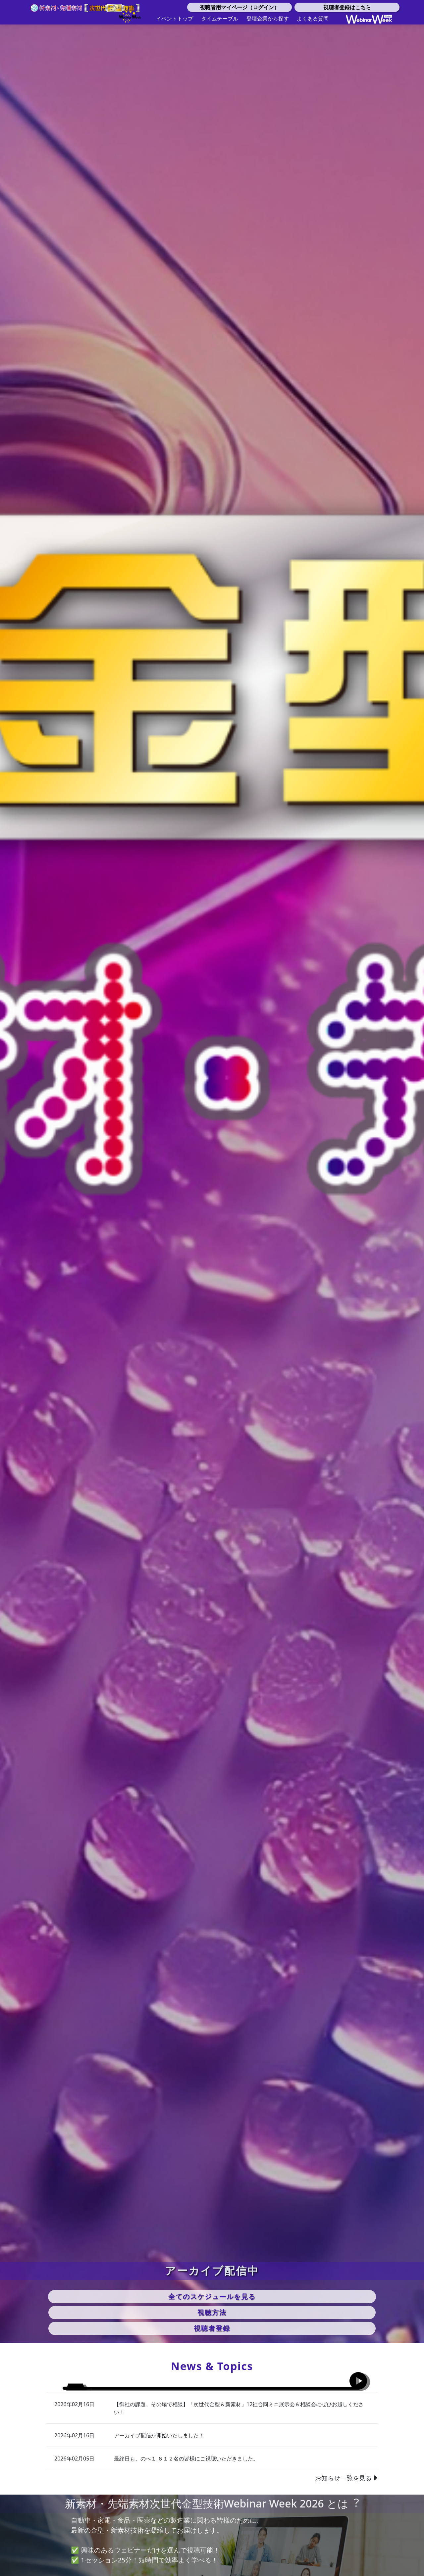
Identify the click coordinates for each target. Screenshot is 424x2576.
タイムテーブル (219, 18)
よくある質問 (313, 18)
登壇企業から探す (267, 18)
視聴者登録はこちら (347, 7)
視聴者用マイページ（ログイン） (239, 7)
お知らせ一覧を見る (346, 2484)
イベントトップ (174, 18)
